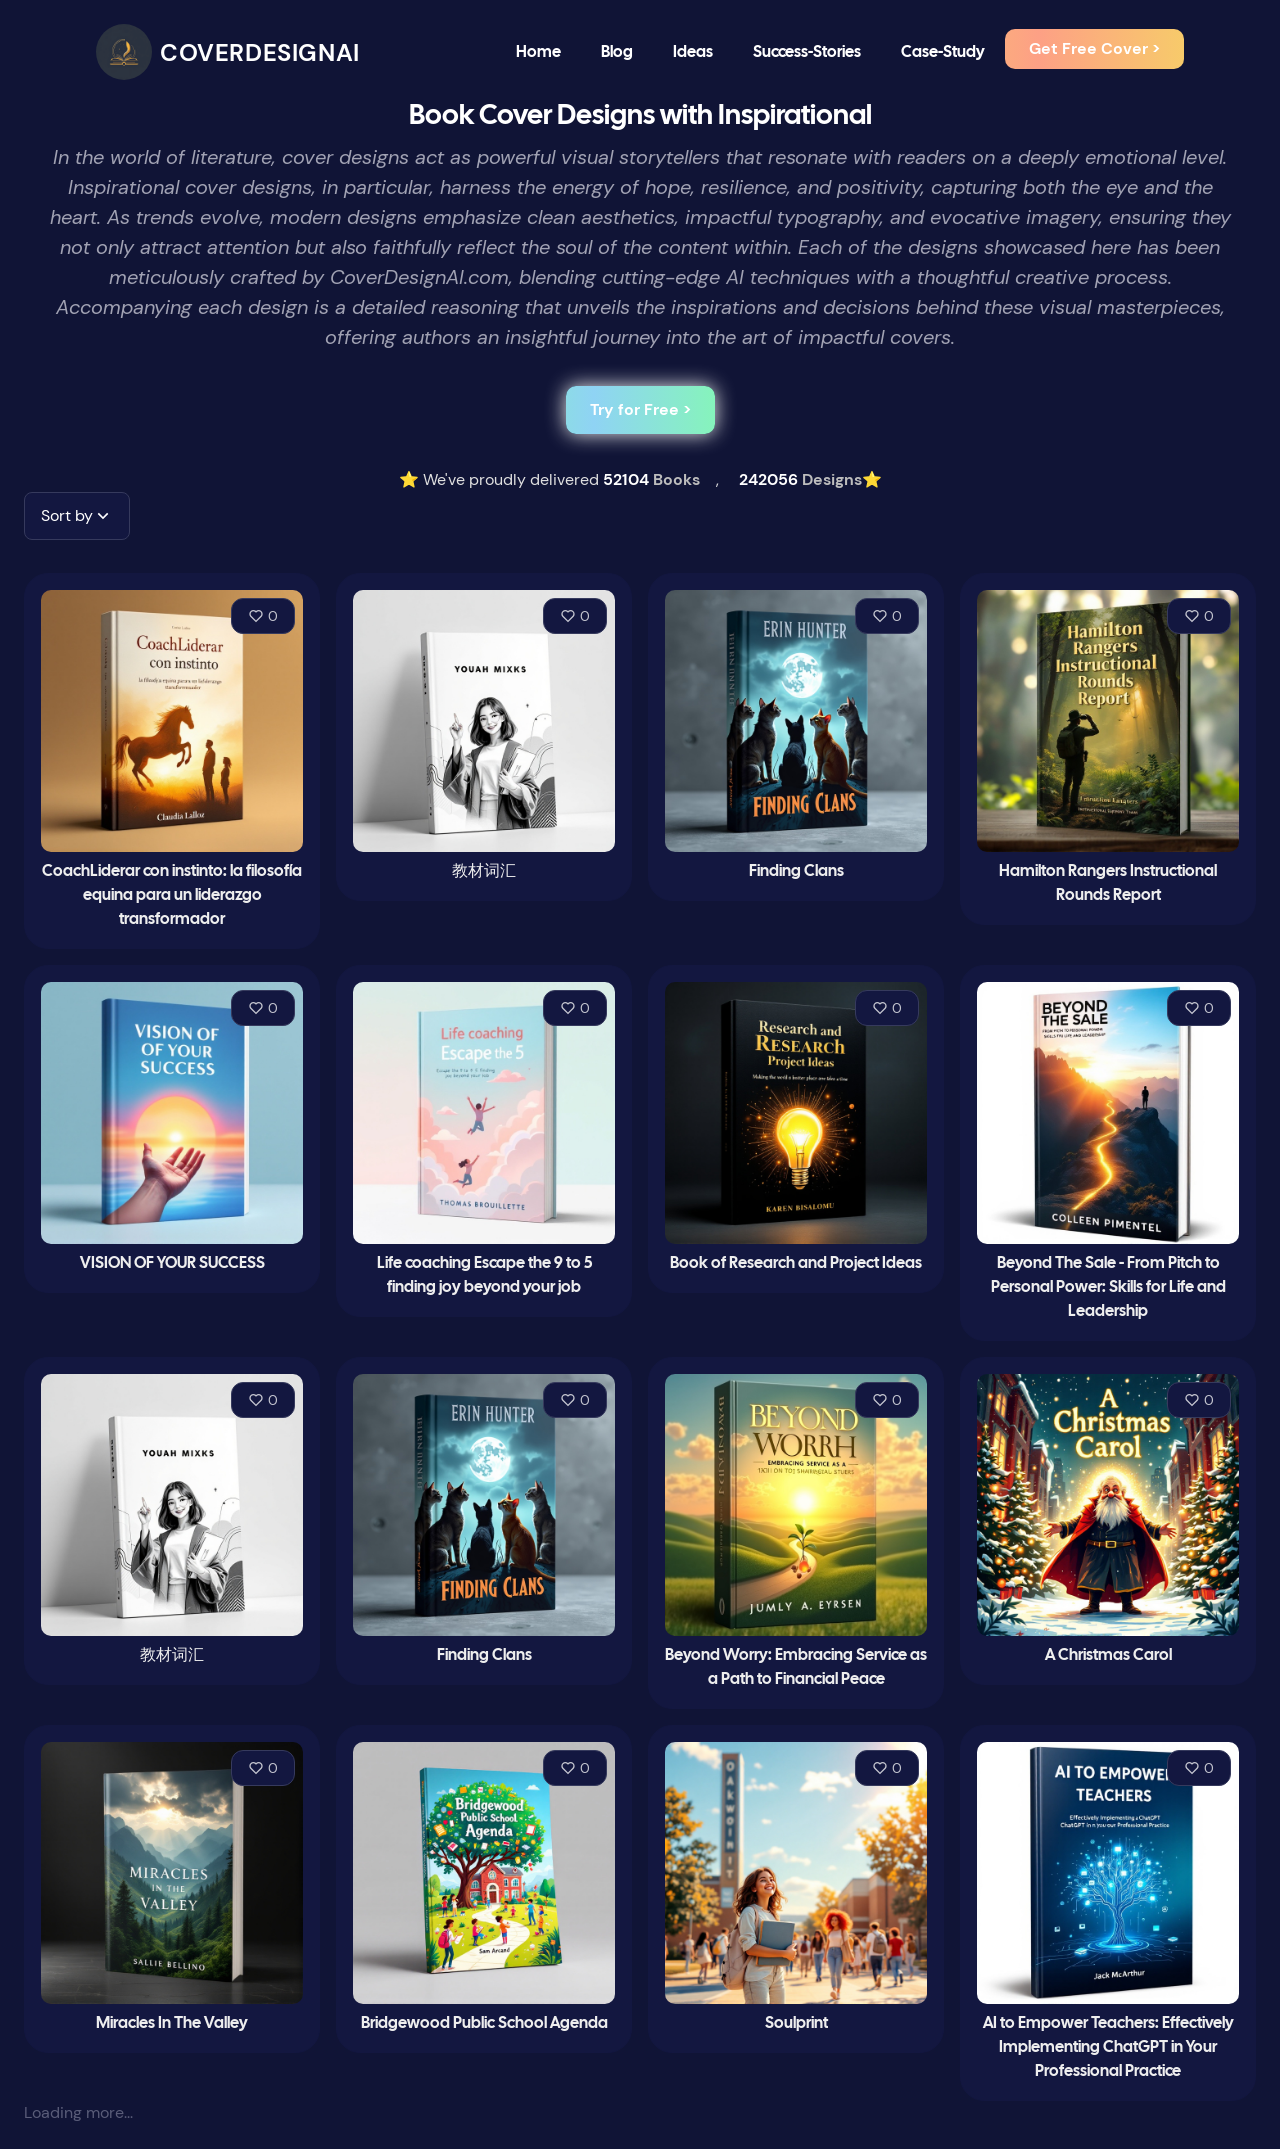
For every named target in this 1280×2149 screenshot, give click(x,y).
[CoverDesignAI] (228, 52)
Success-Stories (807, 52)
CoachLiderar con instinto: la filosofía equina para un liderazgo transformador (172, 895)
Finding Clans (796, 871)
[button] (77, 516)
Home (538, 52)
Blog (617, 52)
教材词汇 (484, 871)
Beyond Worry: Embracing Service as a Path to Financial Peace (796, 1667)
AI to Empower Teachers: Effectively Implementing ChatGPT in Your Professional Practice (1108, 2047)
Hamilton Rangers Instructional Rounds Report (1108, 883)
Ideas (693, 52)
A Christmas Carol (1108, 1655)
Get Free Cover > (1094, 48)
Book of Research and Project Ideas (796, 1263)
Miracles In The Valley (172, 2023)
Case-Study (943, 52)
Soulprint (796, 2023)
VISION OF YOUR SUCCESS (172, 1263)
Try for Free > (640, 409)
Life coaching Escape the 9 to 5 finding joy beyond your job (484, 1275)
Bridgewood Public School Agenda (484, 2023)
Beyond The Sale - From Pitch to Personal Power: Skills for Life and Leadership (1108, 1287)
